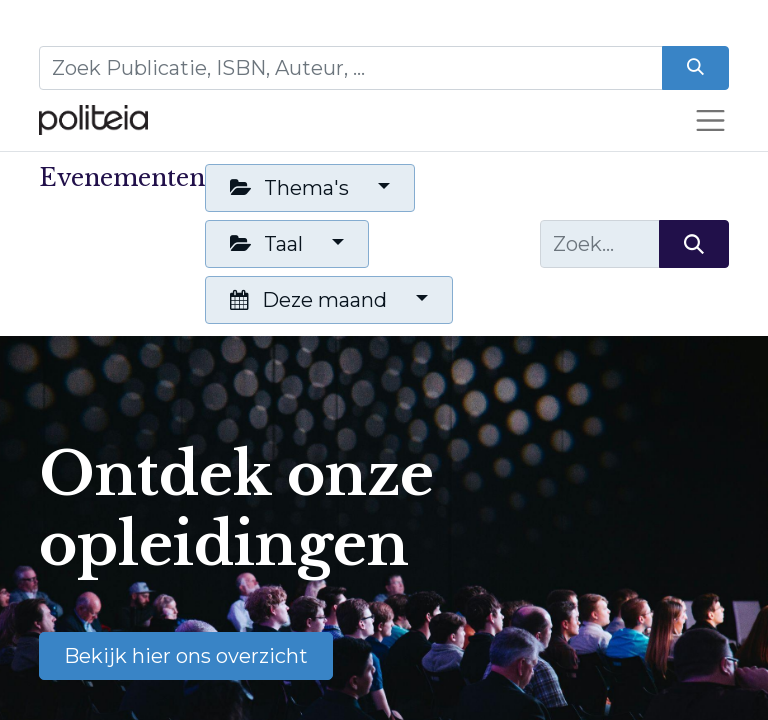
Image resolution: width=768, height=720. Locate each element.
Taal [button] (269, 244)
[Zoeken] (695, 68)
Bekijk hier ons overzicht (186, 656)
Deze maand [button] (311, 300)
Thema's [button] (292, 188)
